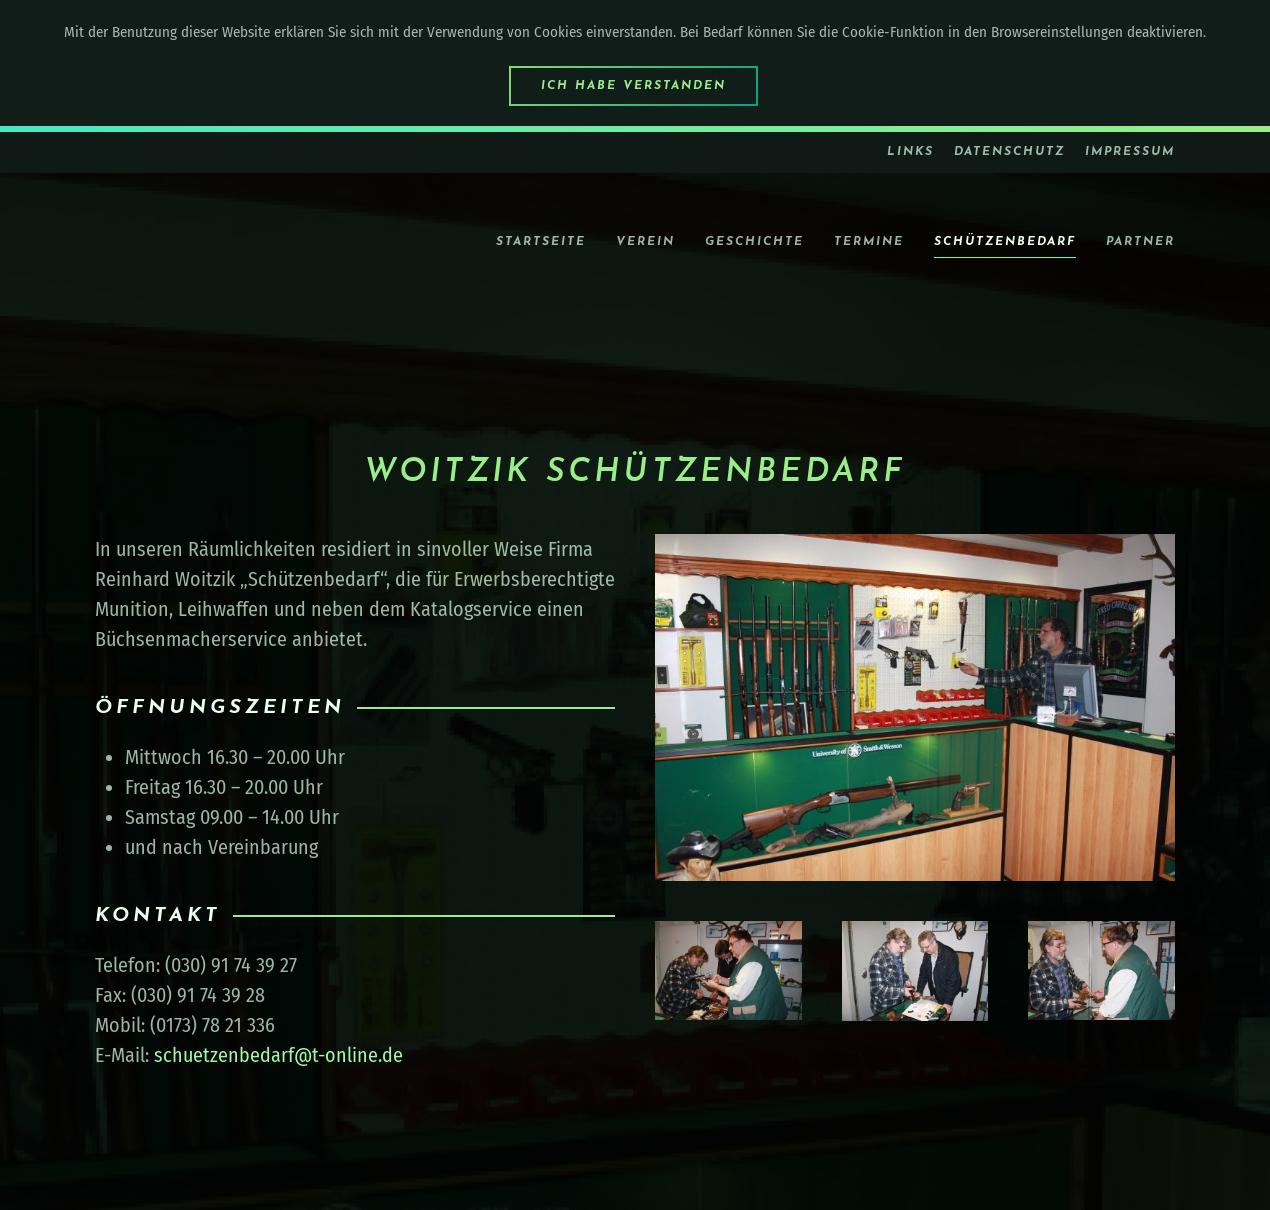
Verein (645, 242)
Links (910, 152)
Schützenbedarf (1005, 242)
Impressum (1130, 152)
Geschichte (754, 242)
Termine (869, 242)
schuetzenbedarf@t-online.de (278, 1055)
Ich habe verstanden (633, 86)
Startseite (541, 242)
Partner (1140, 242)
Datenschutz (1009, 152)
